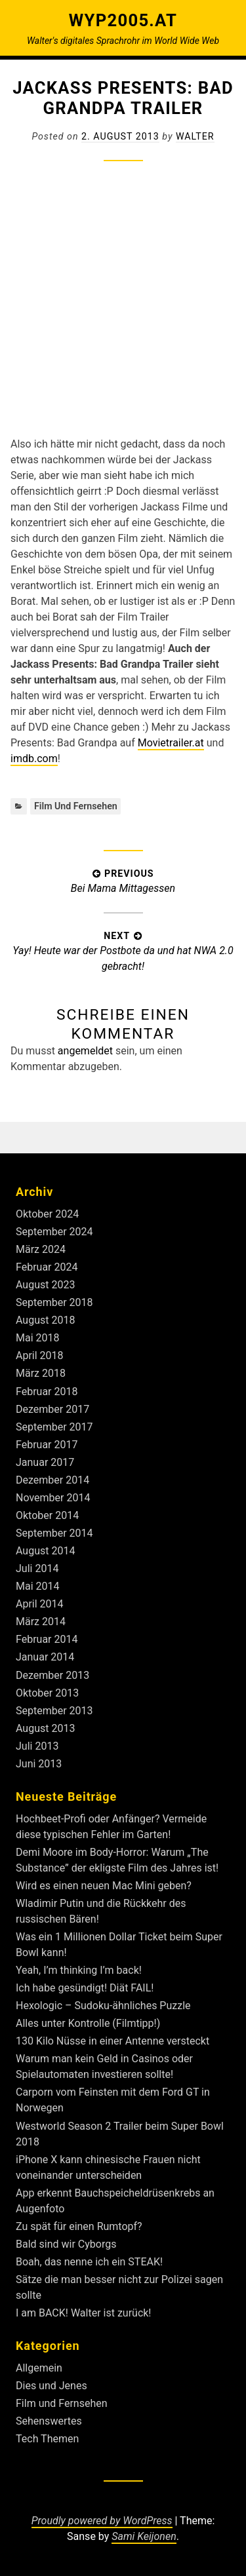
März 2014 (41, 1621)
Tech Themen (47, 2438)
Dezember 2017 (52, 1409)
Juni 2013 (39, 1764)
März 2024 (41, 1249)
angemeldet (85, 1051)
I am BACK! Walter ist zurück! (84, 2313)
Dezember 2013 (52, 1675)
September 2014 (54, 1533)
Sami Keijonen (144, 2536)
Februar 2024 (46, 1267)
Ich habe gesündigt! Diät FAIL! (85, 1988)
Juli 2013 (37, 1746)
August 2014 (45, 1551)
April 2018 (40, 1355)
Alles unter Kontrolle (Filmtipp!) (88, 2023)
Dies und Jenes (51, 2385)
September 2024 (54, 1231)
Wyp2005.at (123, 20)
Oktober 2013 (47, 1693)
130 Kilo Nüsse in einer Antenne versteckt (112, 2041)
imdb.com (34, 758)
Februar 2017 (46, 1444)
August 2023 (45, 1284)
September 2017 (54, 1427)
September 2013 (54, 1710)
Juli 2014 (37, 1568)
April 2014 (40, 1604)
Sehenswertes (49, 2421)
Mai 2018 (38, 1338)
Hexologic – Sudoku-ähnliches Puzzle (103, 2005)
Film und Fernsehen (75, 806)
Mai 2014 (38, 1586)
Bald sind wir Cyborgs (66, 2244)
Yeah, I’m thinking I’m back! (79, 1970)
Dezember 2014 (52, 1480)
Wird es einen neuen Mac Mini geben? (104, 1885)
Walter (195, 136)
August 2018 (45, 1320)
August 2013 (45, 1728)
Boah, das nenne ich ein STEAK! (89, 2262)
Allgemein (39, 2368)
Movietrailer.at (171, 743)
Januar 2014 (45, 1657)
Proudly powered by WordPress (102, 2520)
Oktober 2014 (47, 1515)
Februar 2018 (46, 1391)
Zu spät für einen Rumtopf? (79, 2226)
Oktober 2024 (47, 1214)
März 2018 (41, 1373)
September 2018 (54, 1302)
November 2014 (53, 1497)
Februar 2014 (46, 1639)
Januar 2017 (45, 1462)
